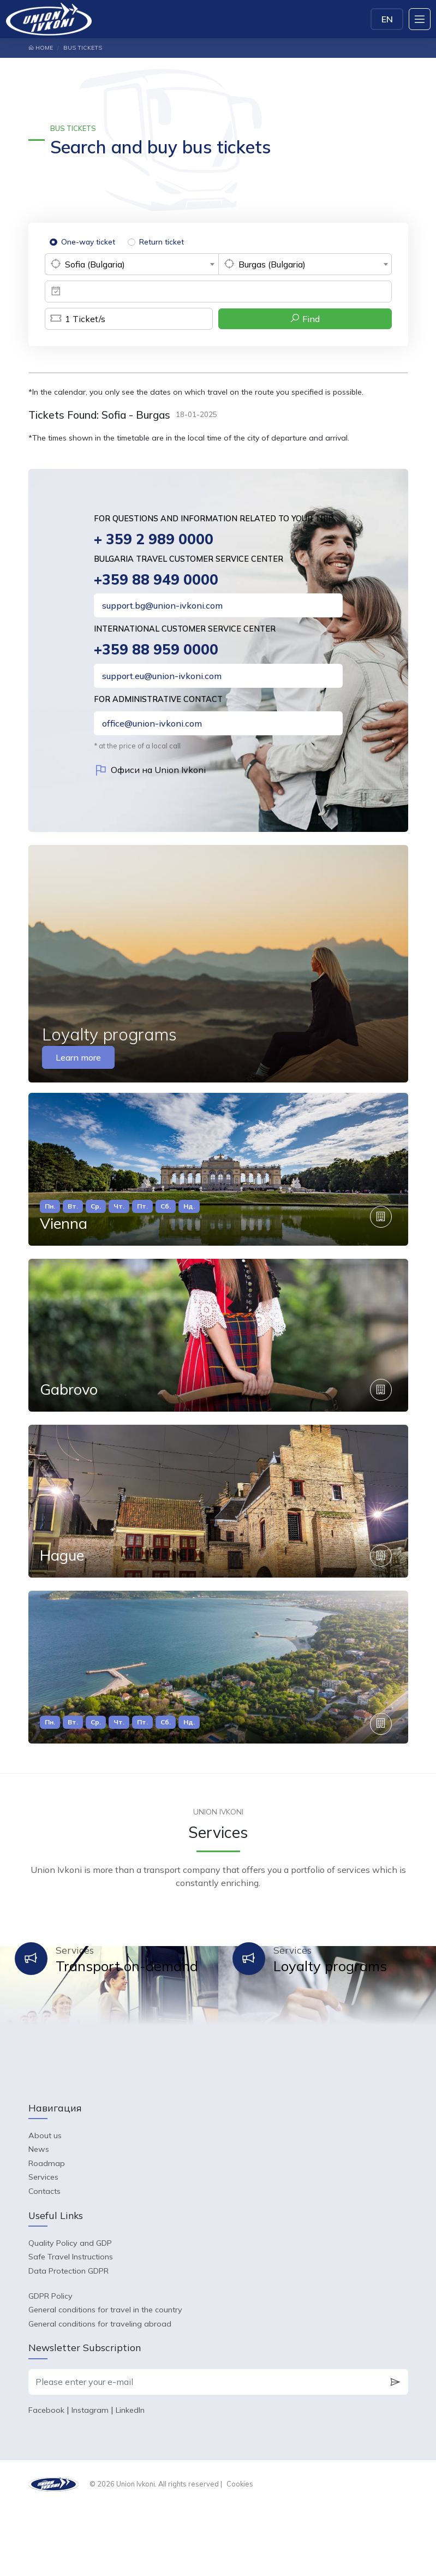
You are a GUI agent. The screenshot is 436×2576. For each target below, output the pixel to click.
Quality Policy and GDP (70, 2311)
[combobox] (131, 264)
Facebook (46, 2478)
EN (387, 19)
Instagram (90, 2478)
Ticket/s (75, 319)
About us (45, 2204)
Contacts (44, 2259)
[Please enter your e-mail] (205, 2450)
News (38, 2217)
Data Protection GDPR (68, 2339)
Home (40, 47)
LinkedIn (130, 2478)
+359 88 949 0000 (157, 581)
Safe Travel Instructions (70, 2325)
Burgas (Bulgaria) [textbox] (272, 264)
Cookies (239, 2552)
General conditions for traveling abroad (99, 2392)
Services (43, 2246)
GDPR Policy (50, 2364)
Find (305, 318)
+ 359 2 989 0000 (155, 540)
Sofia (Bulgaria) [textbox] (95, 264)
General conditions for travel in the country (105, 2378)
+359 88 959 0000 (157, 651)
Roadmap (46, 2231)
